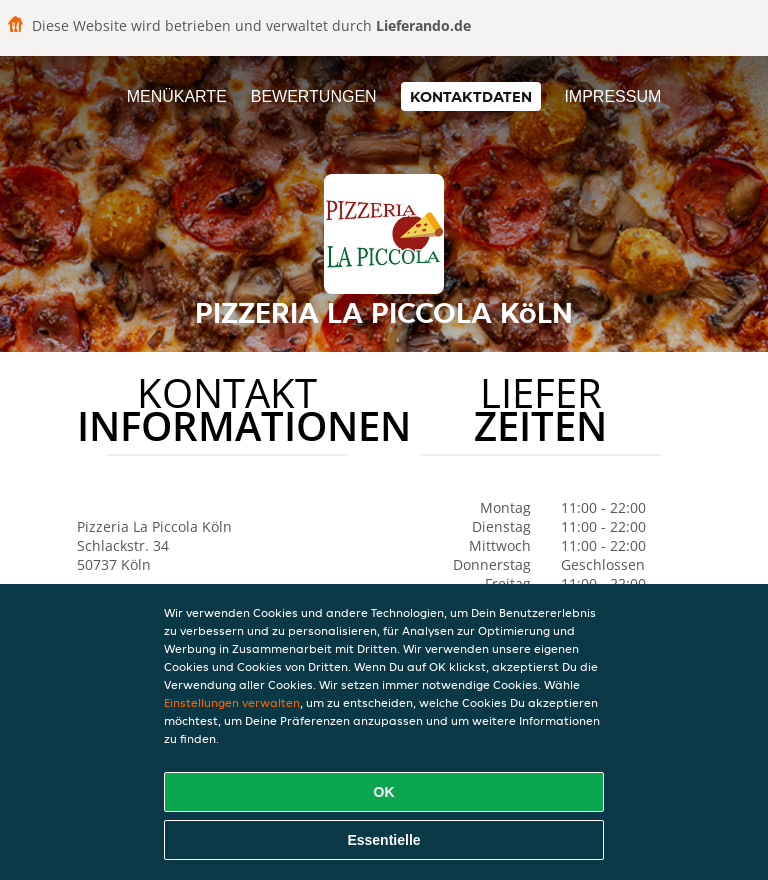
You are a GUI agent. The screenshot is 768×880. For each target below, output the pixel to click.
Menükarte (177, 96)
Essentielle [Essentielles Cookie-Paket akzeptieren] (383, 840)
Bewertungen (314, 96)
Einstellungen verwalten (232, 702)
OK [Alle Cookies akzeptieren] (384, 792)
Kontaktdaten (471, 96)
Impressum (612, 96)
